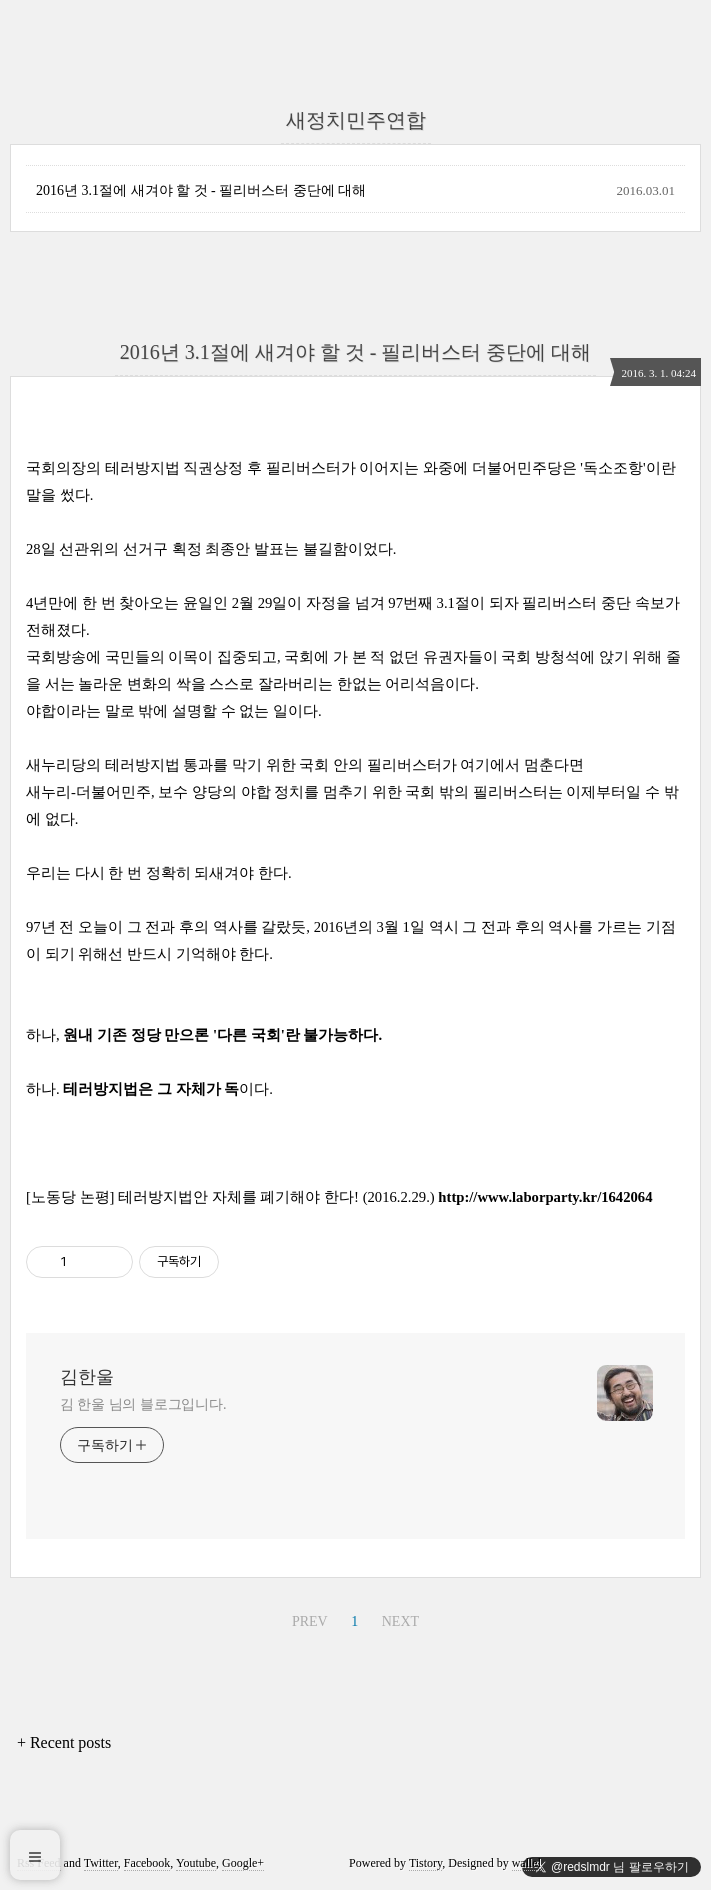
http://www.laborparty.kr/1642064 (545, 1197)
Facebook (147, 1863)
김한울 (87, 1377)
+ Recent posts (64, 1742)
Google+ (243, 1863)
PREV (310, 1621)
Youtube (196, 1863)
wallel (526, 1863)
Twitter (101, 1863)
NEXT (400, 1621)
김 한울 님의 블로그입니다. (143, 1404)
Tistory (425, 1863)
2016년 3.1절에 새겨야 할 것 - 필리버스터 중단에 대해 (201, 190)
